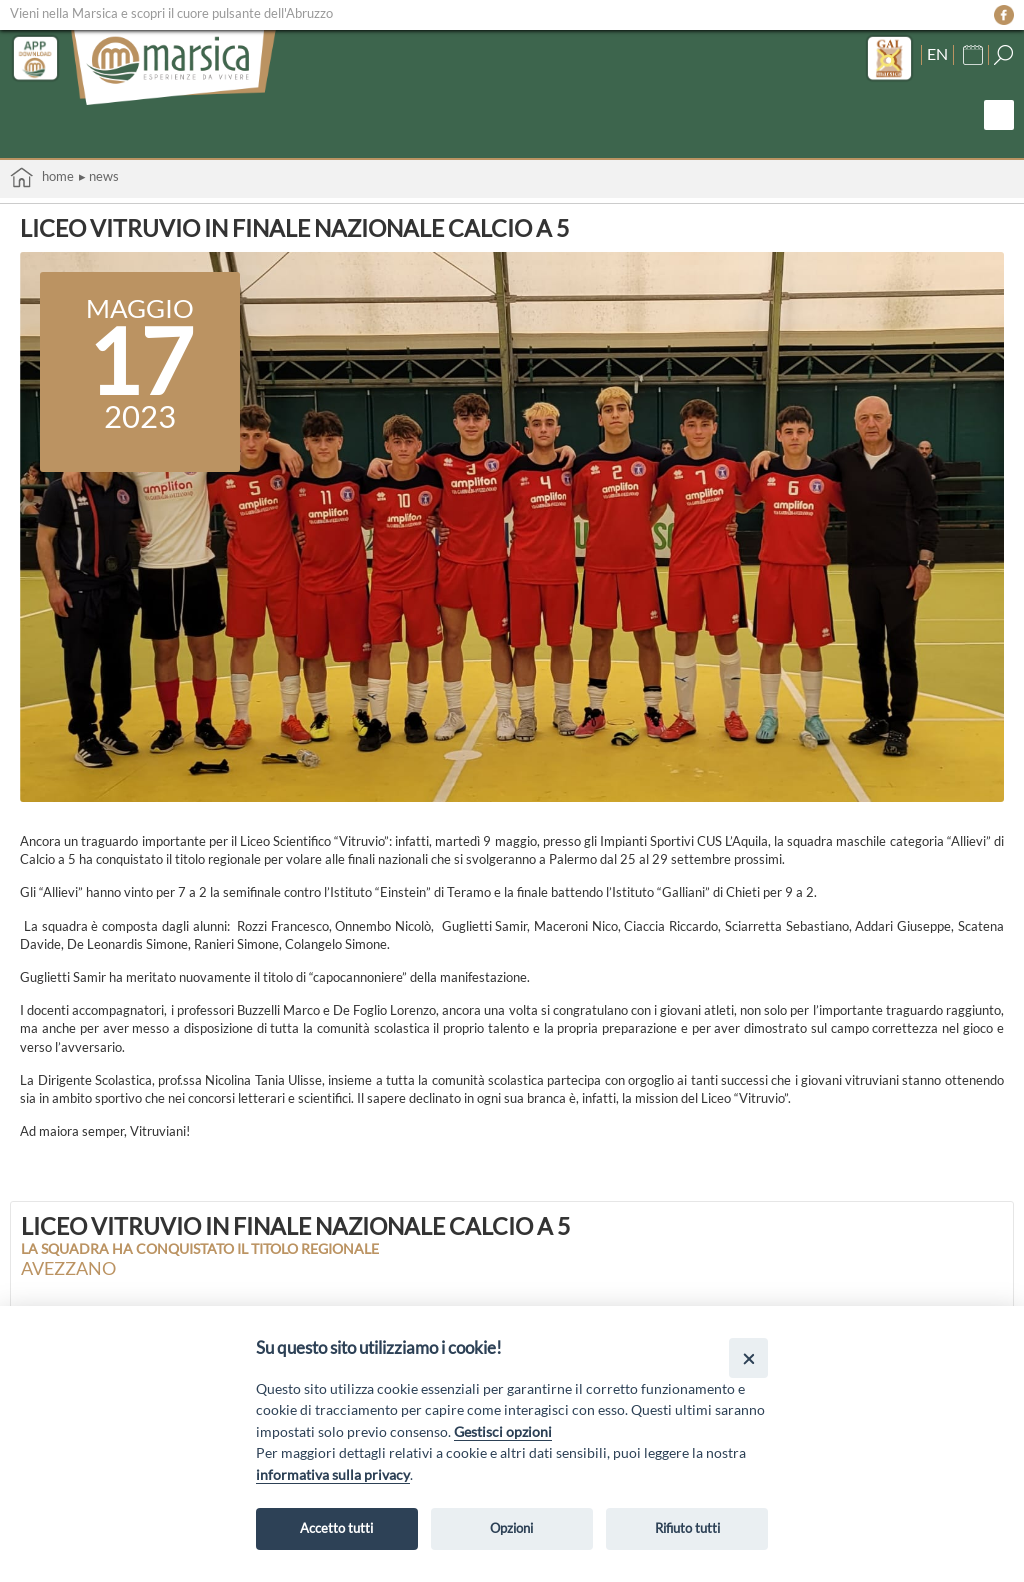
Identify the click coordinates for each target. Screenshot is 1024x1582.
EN (937, 54)
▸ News (99, 176)
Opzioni (511, 1528)
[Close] (748, 1357)
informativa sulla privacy (333, 1474)
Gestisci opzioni (503, 1431)
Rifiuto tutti (687, 1528)
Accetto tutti (336, 1528)
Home (42, 177)
